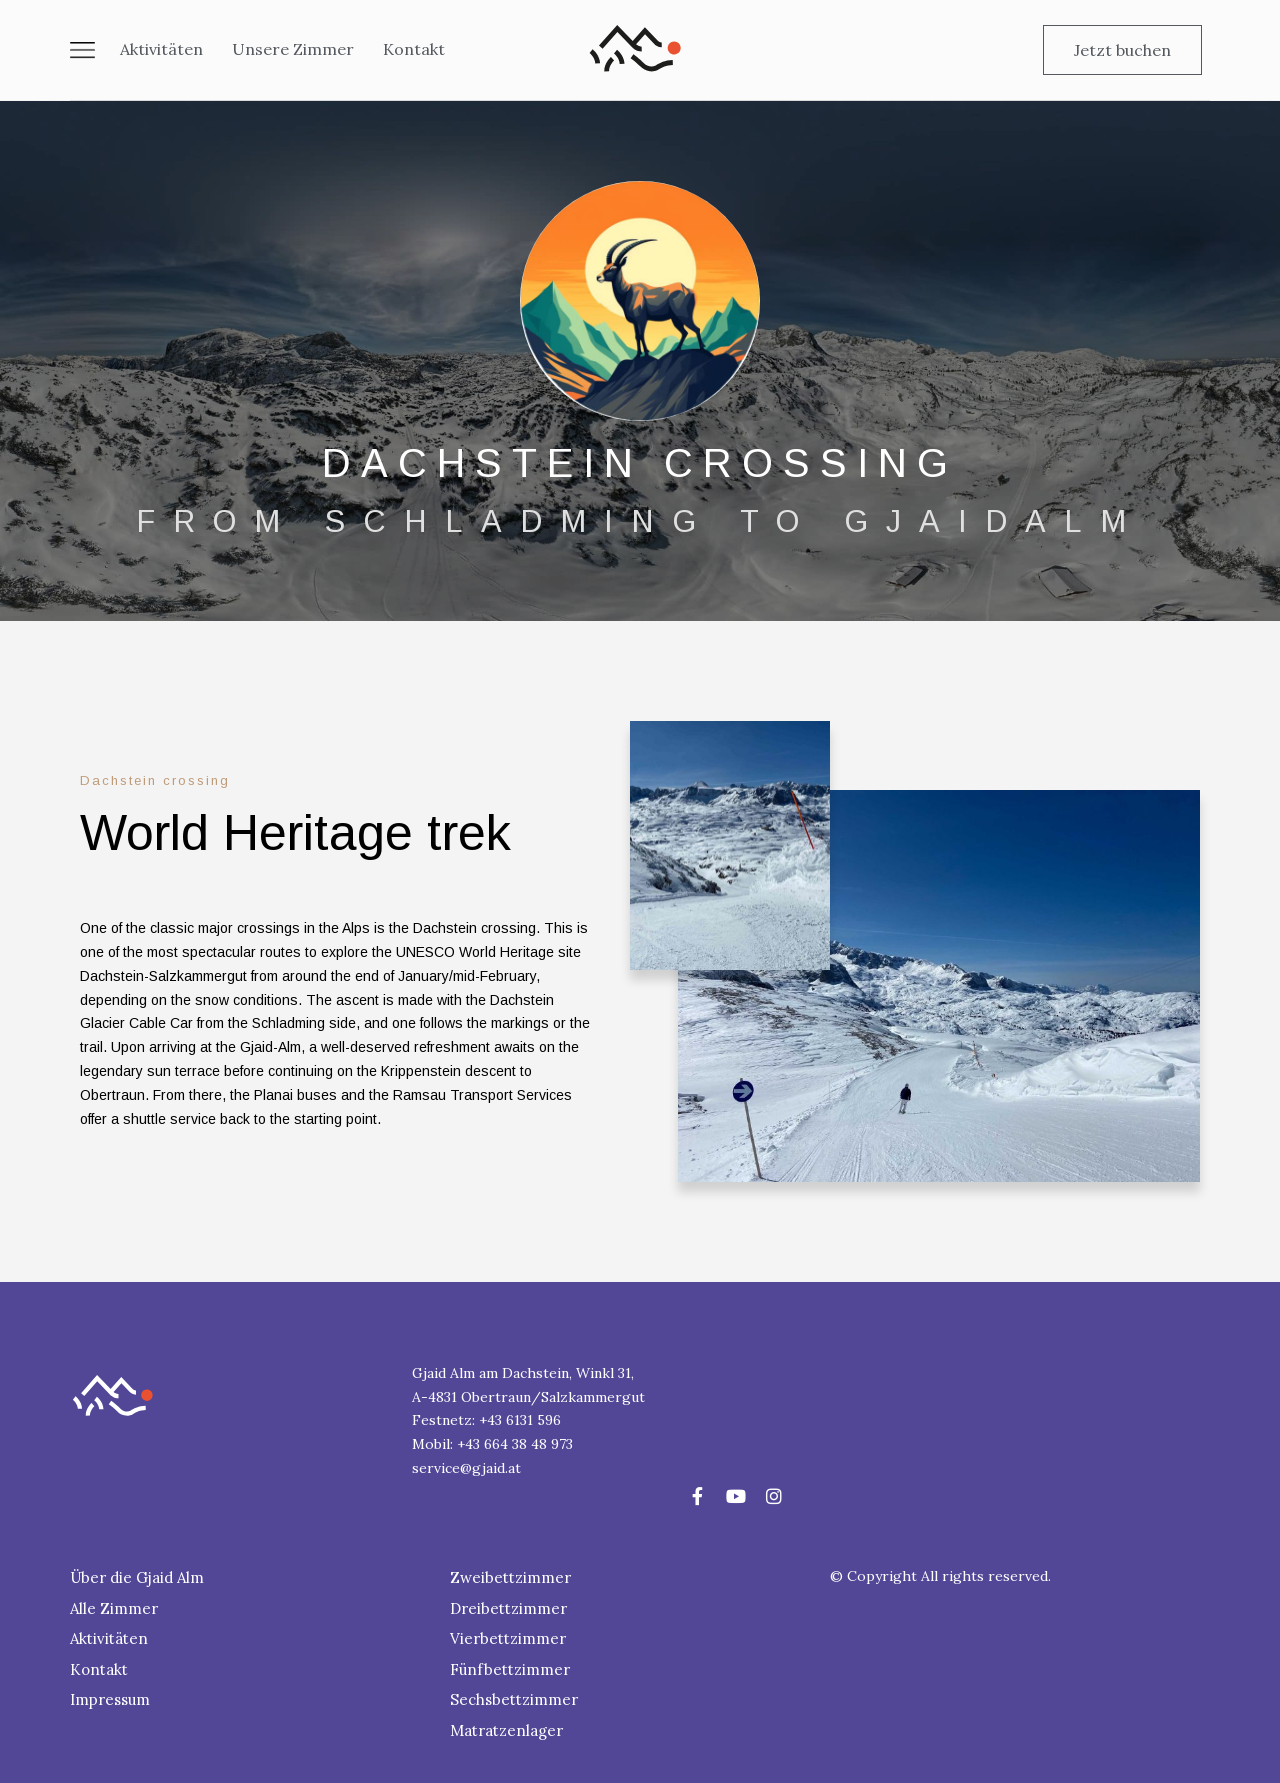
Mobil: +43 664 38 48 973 (492, 1444)
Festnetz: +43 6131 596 (486, 1420)
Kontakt (414, 49)
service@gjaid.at (466, 1468)
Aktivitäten (161, 49)
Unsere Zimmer (293, 49)
